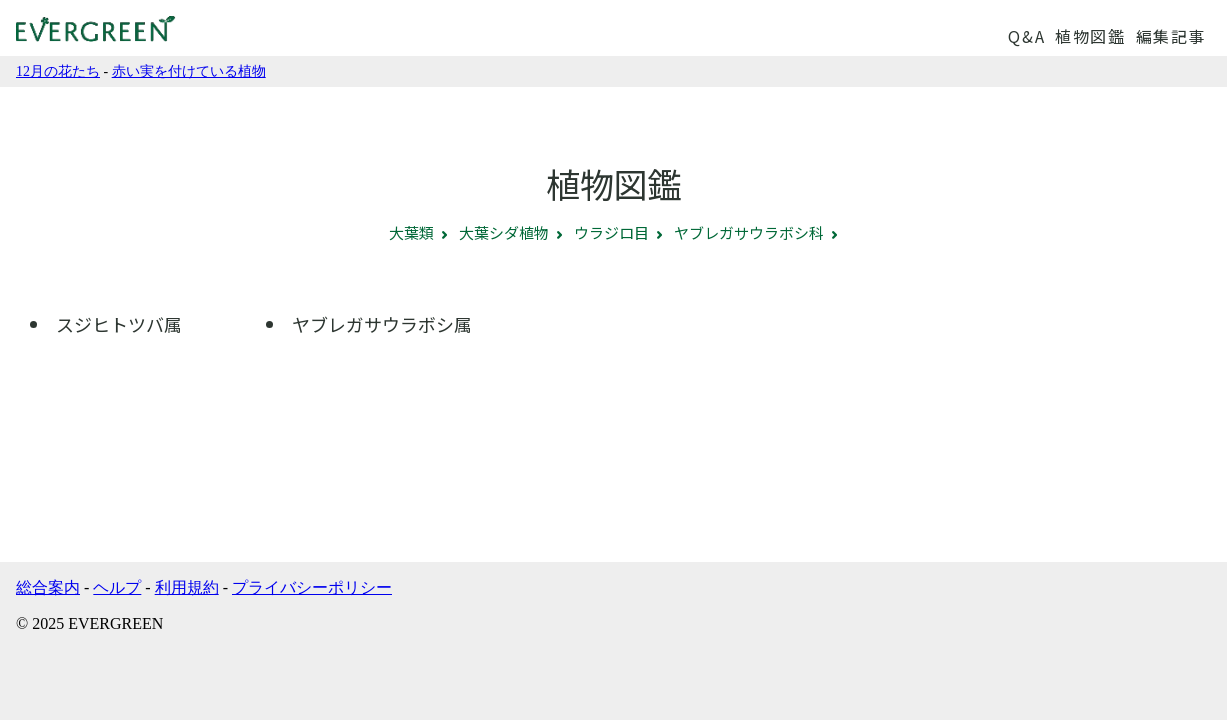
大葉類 (411, 232)
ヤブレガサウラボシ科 (749, 232)
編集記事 (1171, 36)
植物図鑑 (1090, 36)
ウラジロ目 (611, 232)
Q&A (1026, 36)
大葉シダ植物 (504, 232)
